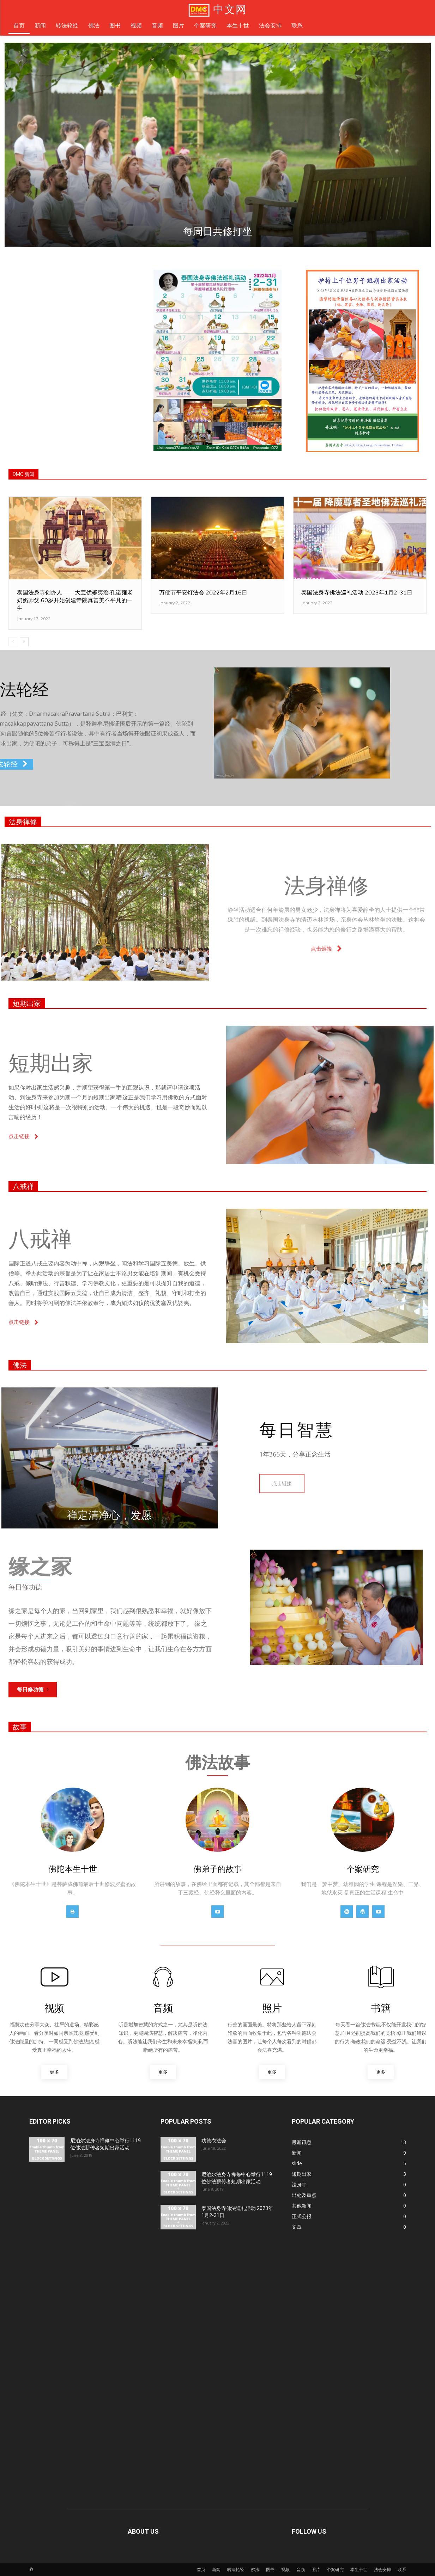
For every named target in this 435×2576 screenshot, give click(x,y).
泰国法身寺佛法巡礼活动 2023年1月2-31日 (356, 592)
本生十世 (358, 2569)
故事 (20, 1727)
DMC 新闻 (23, 474)
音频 (300, 2569)
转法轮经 (235, 2569)
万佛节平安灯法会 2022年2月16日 (203, 592)
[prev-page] (12, 641)
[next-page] (24, 641)
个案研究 (335, 2569)
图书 (270, 2569)
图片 (316, 2569)
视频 (285, 2569)
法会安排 (382, 2569)
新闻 (216, 2569)
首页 (201, 2569)
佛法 (20, 1365)
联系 (402, 2569)
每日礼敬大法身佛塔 (318, 231)
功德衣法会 (213, 2140)
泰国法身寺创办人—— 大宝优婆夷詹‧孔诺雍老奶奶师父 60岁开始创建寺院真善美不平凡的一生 (75, 600)
